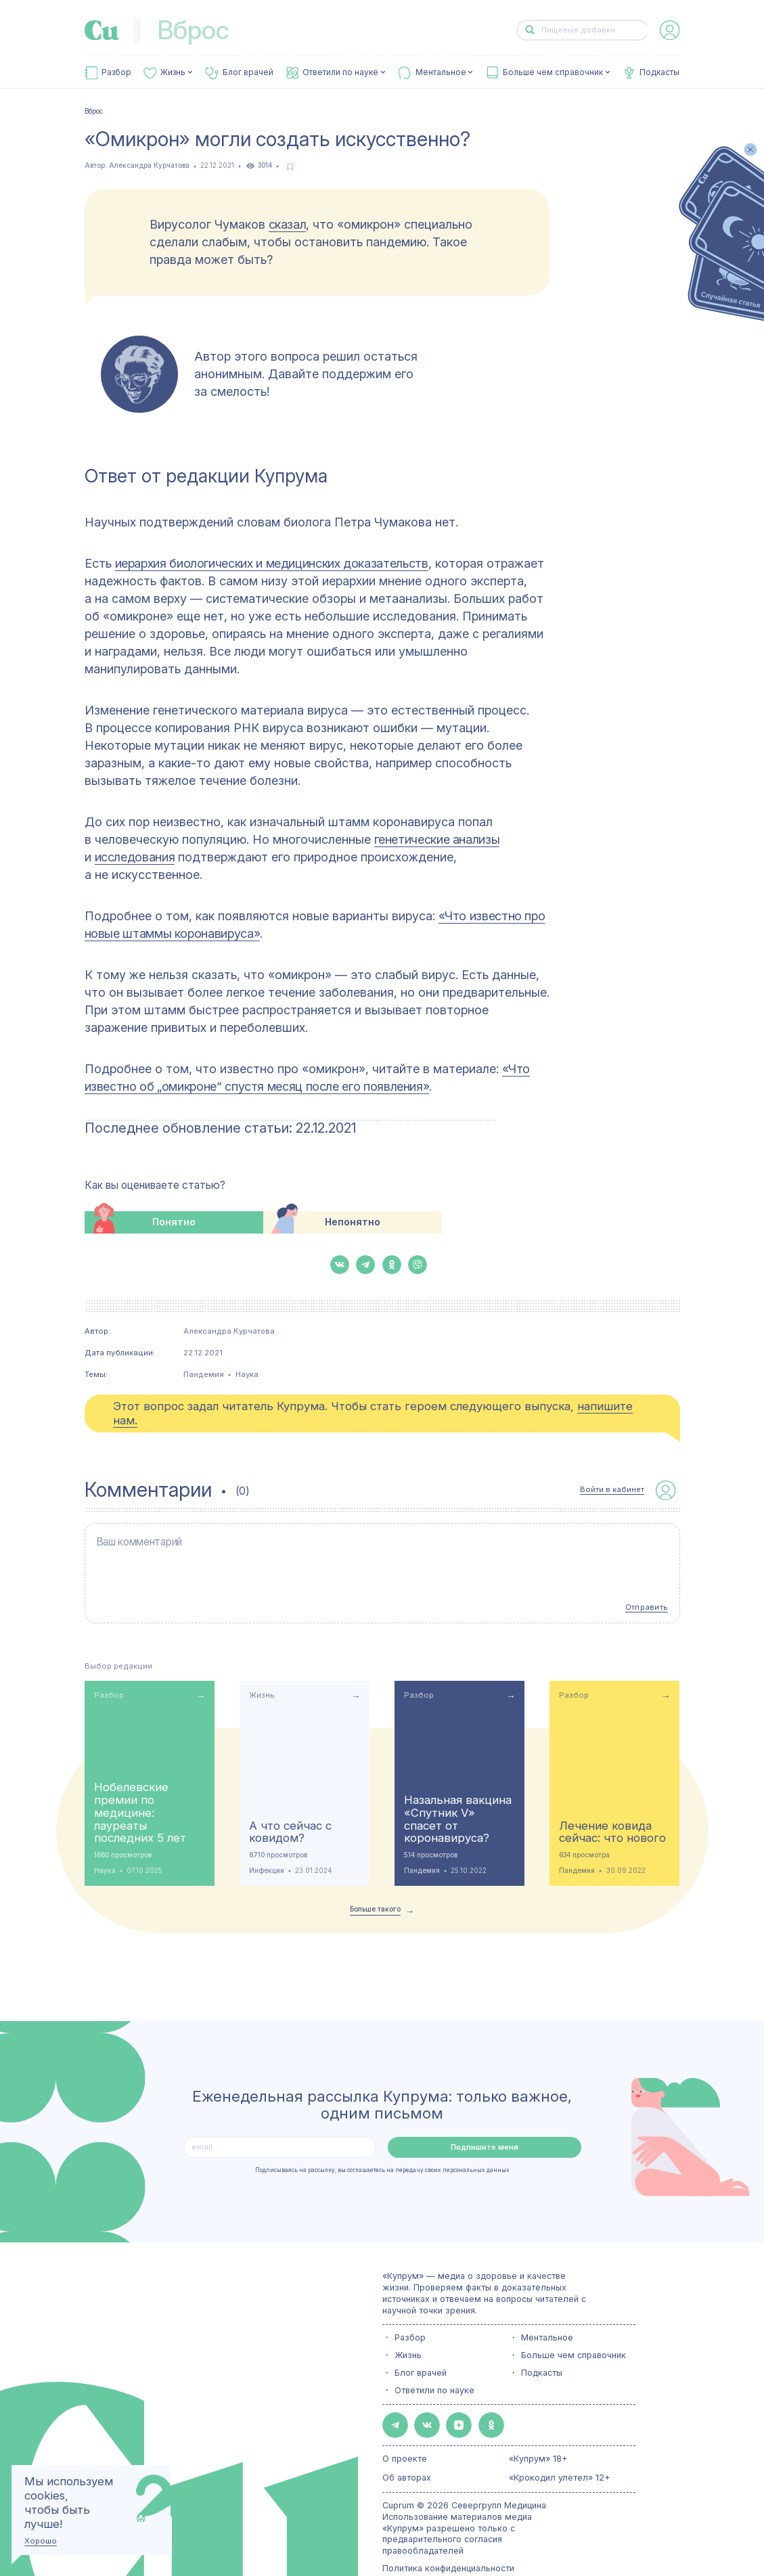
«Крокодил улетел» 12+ (559, 2450)
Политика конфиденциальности (448, 2540)
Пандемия (203, 1374)
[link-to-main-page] (102, 30)
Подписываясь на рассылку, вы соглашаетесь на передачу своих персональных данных (382, 2149)
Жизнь (172, 72)
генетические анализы (437, 839)
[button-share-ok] (391, 1264)
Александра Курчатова (149, 165)
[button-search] (529, 30)
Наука (247, 1374)
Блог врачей (248, 72)
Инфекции (266, 1849)
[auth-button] (669, 30)
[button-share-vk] (339, 1264)
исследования (135, 857)
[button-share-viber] (417, 1264)
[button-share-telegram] (365, 1264)
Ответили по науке (340, 72)
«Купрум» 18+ (538, 2431)
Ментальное (440, 72)
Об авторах (406, 2450)
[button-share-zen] (441, 2400)
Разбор (116, 72)
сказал (288, 224)
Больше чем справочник (553, 72)
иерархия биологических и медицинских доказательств (271, 563)
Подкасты (659, 72)
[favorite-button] (290, 166)
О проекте (404, 2431)
